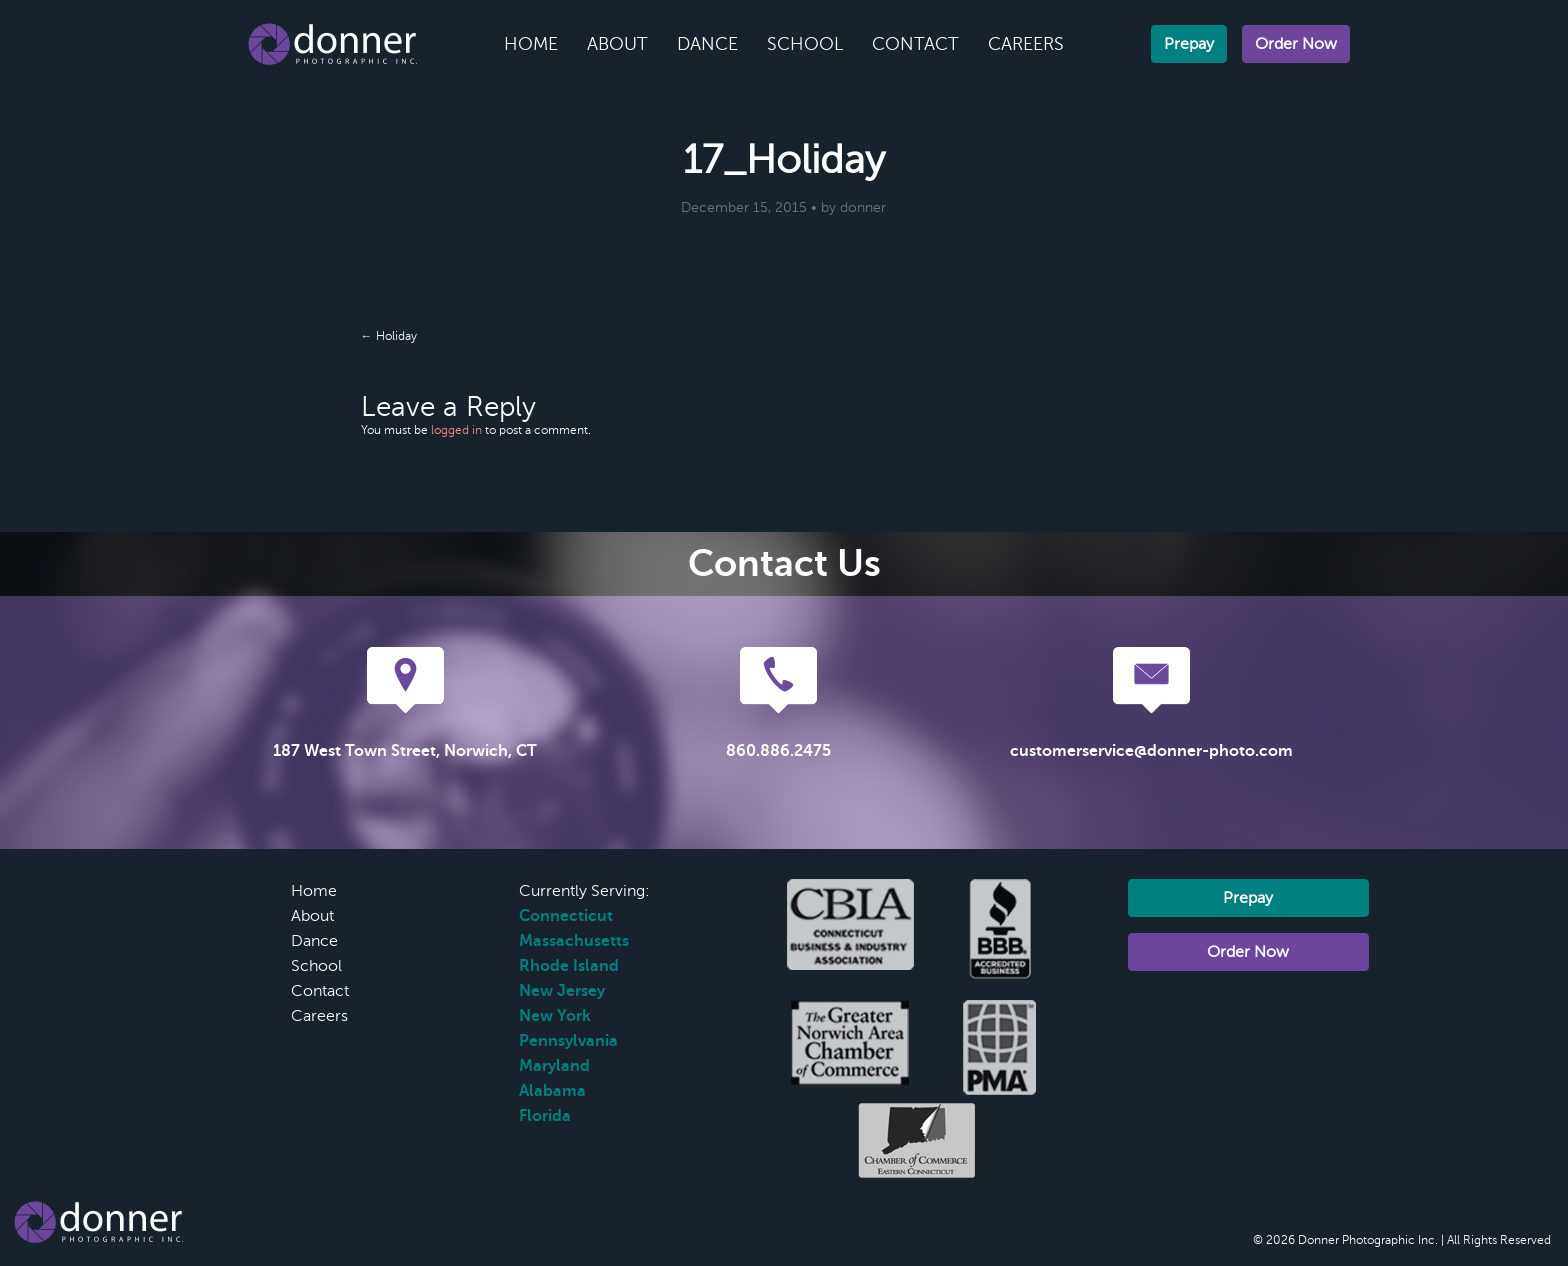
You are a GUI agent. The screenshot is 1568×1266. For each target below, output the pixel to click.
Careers (1026, 44)
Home (531, 44)
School (805, 44)
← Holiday (389, 336)
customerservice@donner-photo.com (1151, 751)
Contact (915, 44)
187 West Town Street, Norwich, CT (405, 751)
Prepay (1189, 44)
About (617, 44)
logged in (456, 430)
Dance (707, 44)
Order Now (1296, 44)
